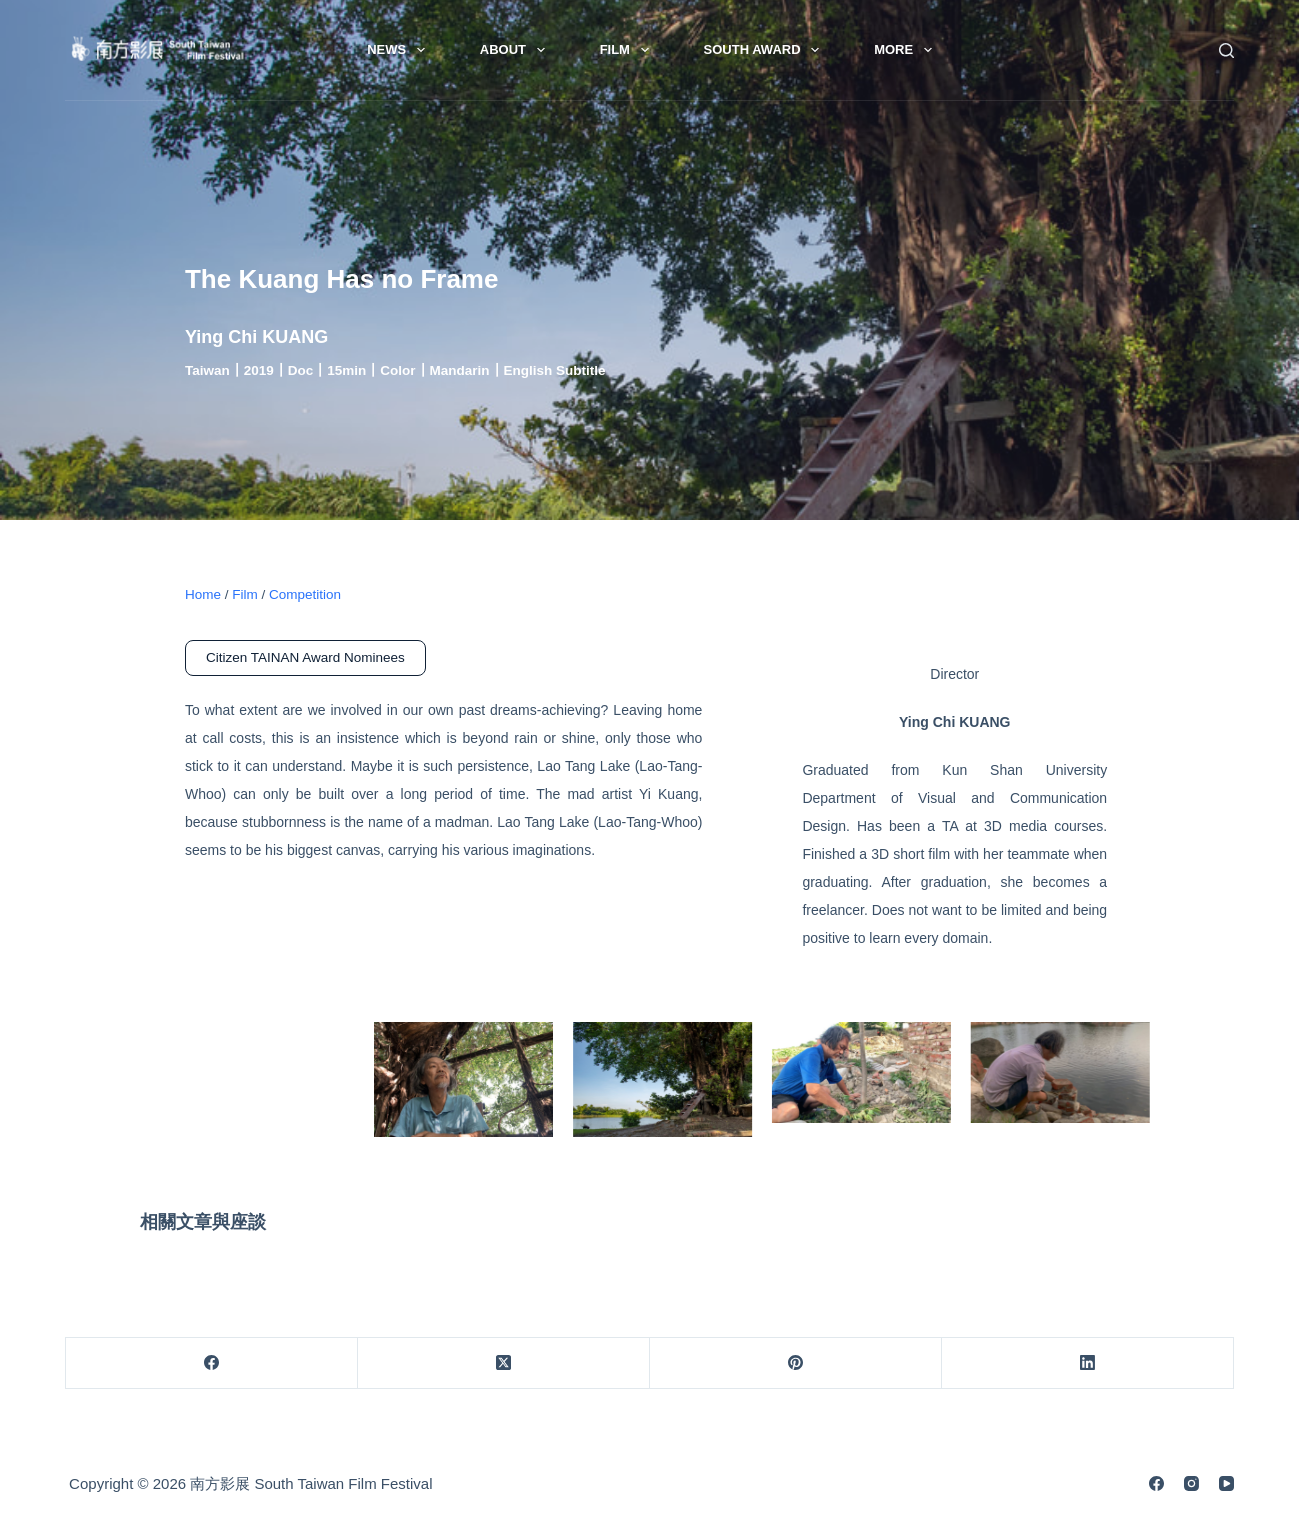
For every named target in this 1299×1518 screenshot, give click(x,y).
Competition (305, 594)
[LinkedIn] (1088, 1363)
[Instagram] (1191, 1483)
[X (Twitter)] (504, 1363)
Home (203, 594)
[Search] (1226, 50)
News (400, 50)
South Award (766, 50)
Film (628, 50)
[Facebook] (212, 1363)
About (516, 50)
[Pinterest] (796, 1363)
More (907, 50)
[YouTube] (1226, 1483)
